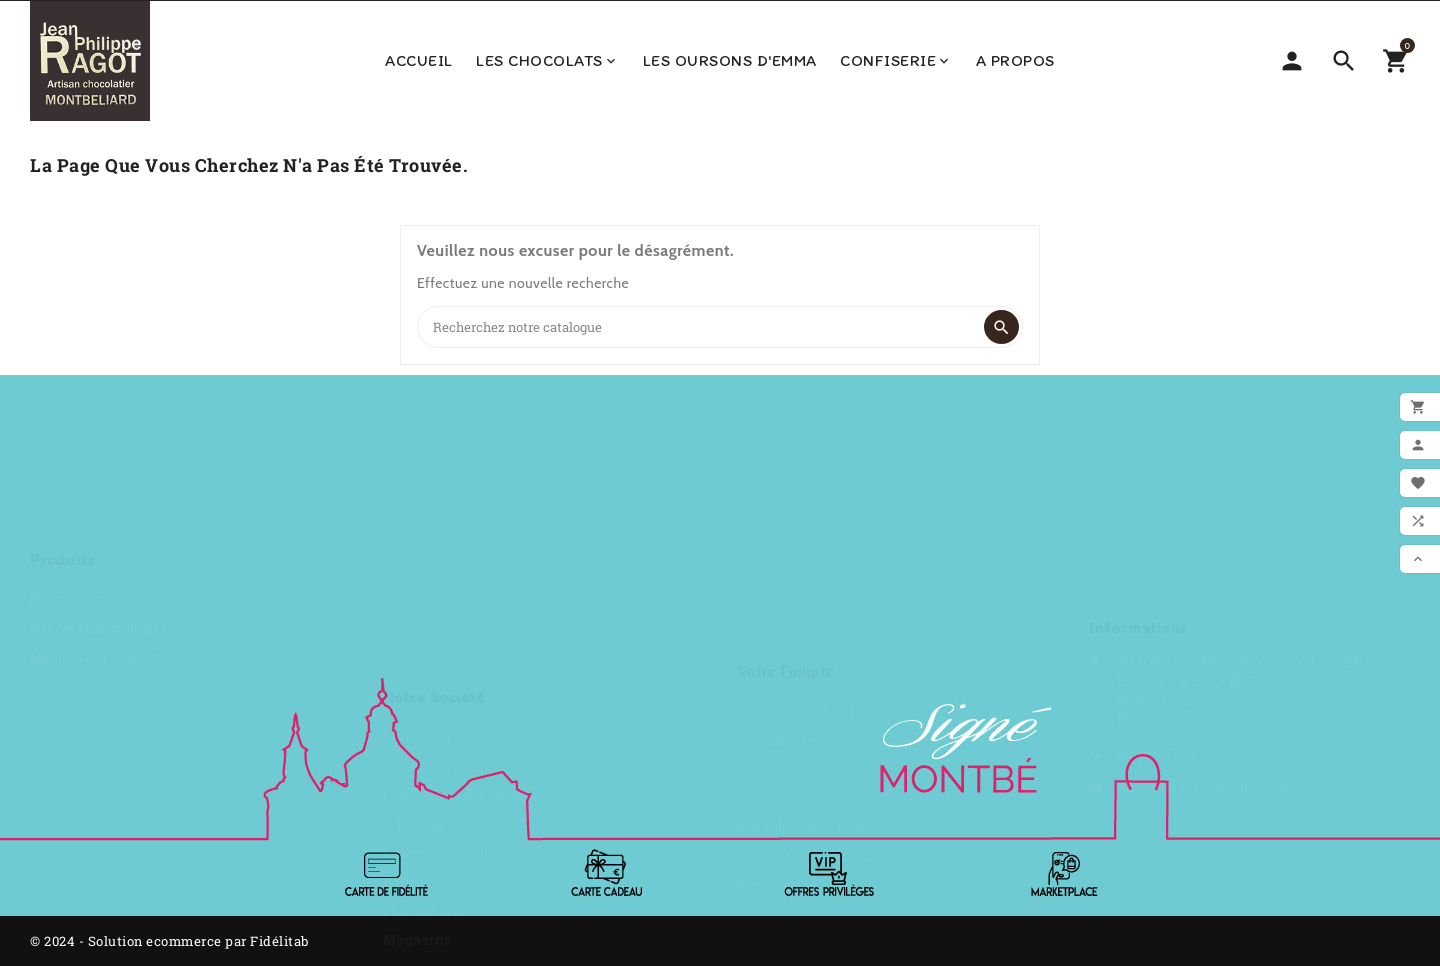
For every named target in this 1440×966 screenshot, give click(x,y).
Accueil (419, 60)
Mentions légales (444, 517)
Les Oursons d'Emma (730, 60)
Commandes (779, 517)
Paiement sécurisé (450, 604)
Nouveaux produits (98, 514)
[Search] (699, 327)
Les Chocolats (547, 61)
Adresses (767, 575)
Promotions (71, 485)
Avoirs (758, 546)
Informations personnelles (830, 488)
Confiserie (896, 61)
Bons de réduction (800, 604)
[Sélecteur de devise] (1292, 61)
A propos (1015, 60)
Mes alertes (776, 662)
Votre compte (784, 449)
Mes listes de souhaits (814, 633)
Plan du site (425, 662)
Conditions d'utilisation (467, 546)
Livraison (417, 488)
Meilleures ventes (94, 543)
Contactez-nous (439, 633)
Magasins (417, 691)
